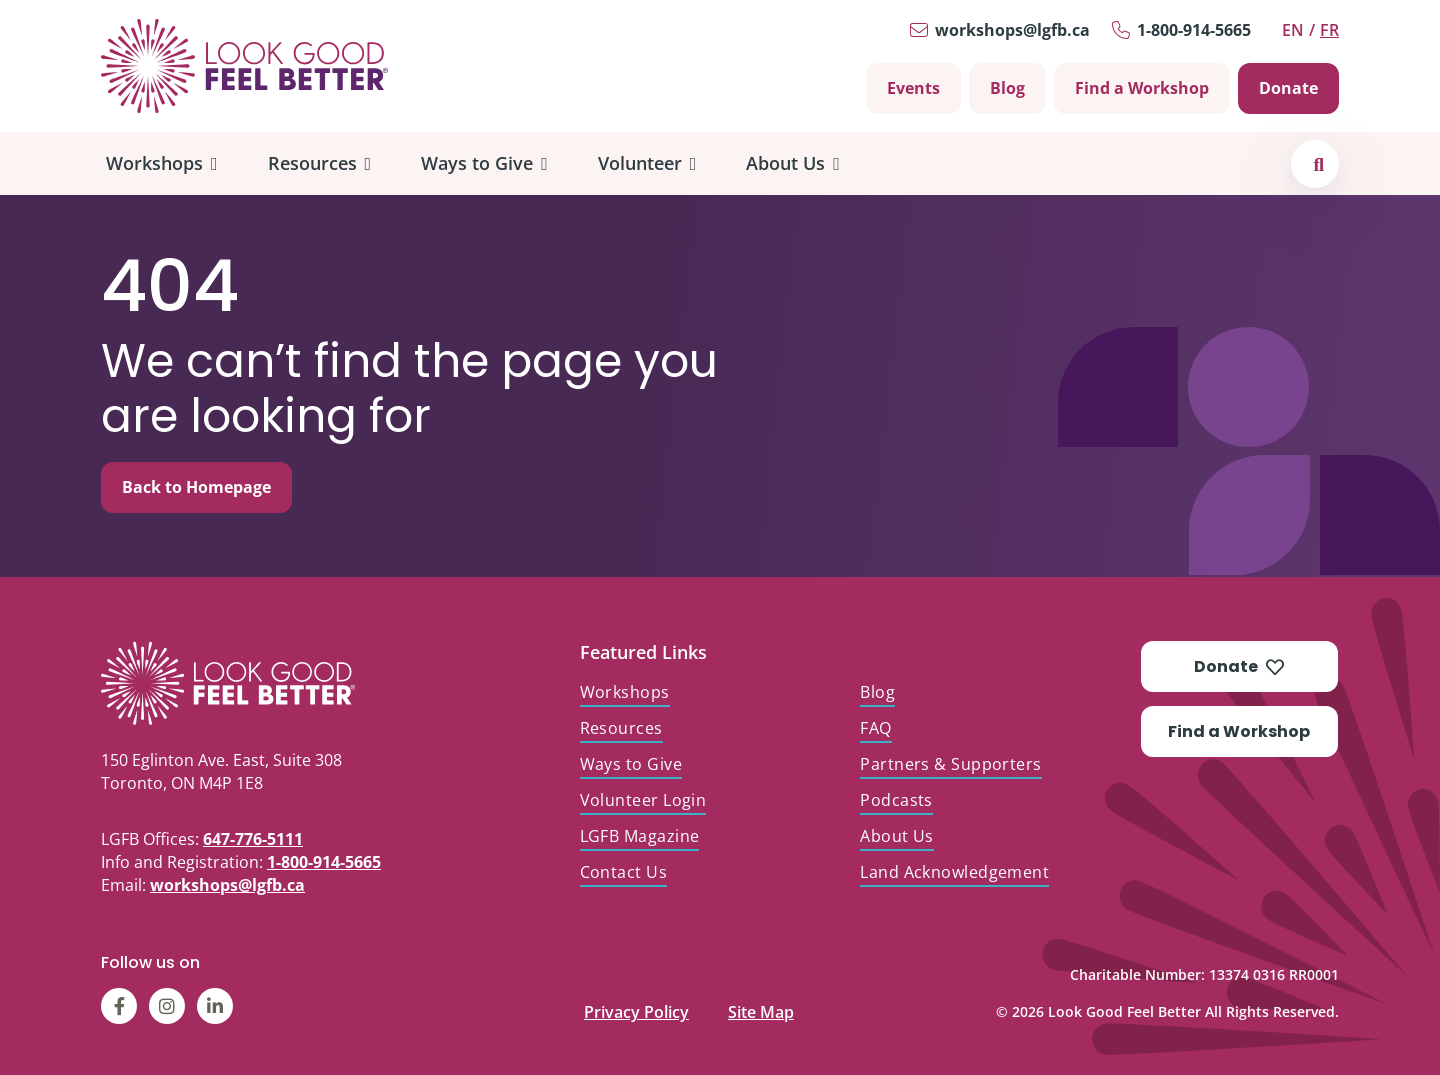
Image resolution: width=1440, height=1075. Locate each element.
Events (913, 88)
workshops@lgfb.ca (1012, 30)
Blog (1007, 88)
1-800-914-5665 (1194, 30)
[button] (1318, 163)
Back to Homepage (196, 487)
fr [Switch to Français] (1329, 30)
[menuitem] (162, 163)
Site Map (761, 1007)
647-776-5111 (253, 839)
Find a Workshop (1142, 88)
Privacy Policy (636, 1007)
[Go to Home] (244, 66)
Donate (1288, 88)
